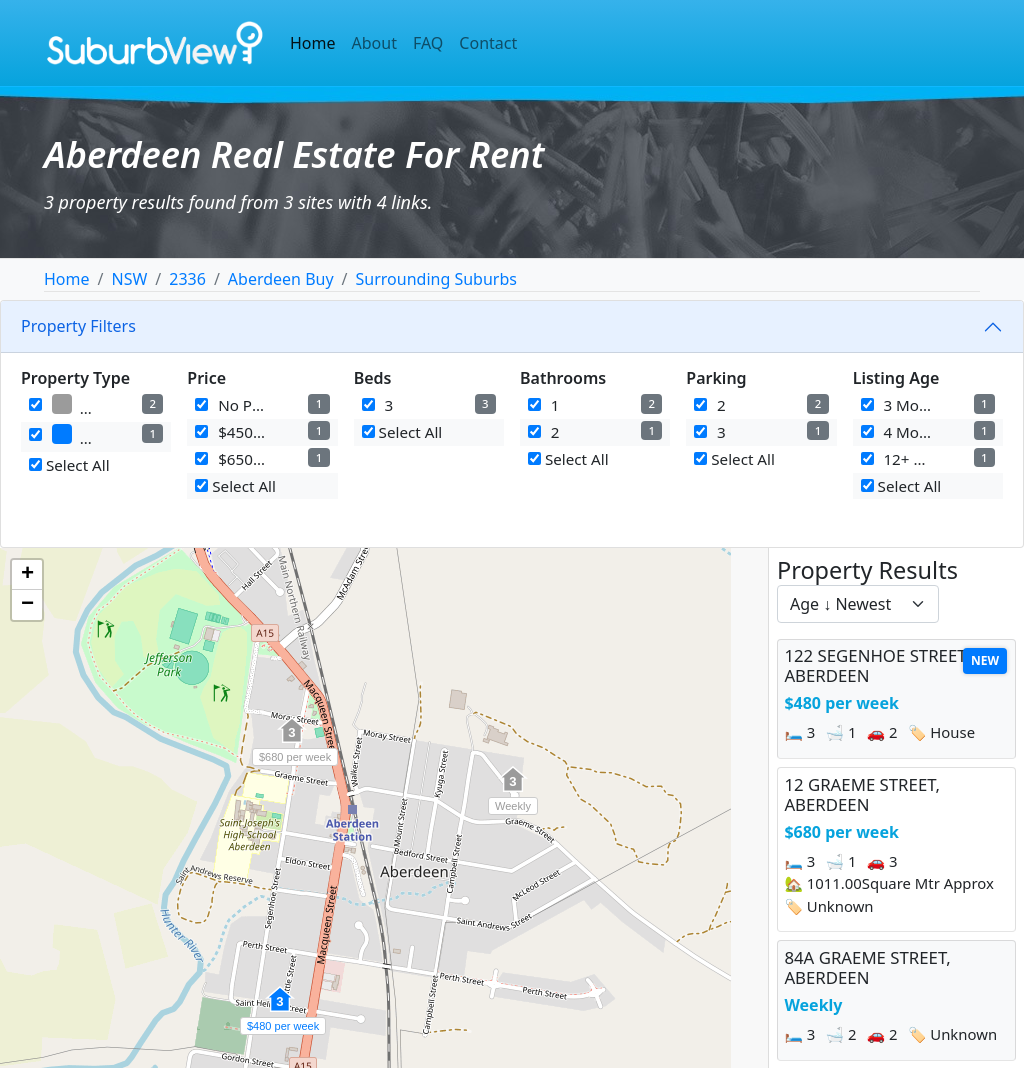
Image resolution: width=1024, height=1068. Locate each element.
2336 (187, 279)
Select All (69, 465)
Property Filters (78, 326)
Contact (488, 43)
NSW (129, 279)
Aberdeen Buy (281, 279)
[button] (280, 1010)
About (374, 43)
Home (313, 43)
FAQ (428, 43)
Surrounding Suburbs (436, 279)
